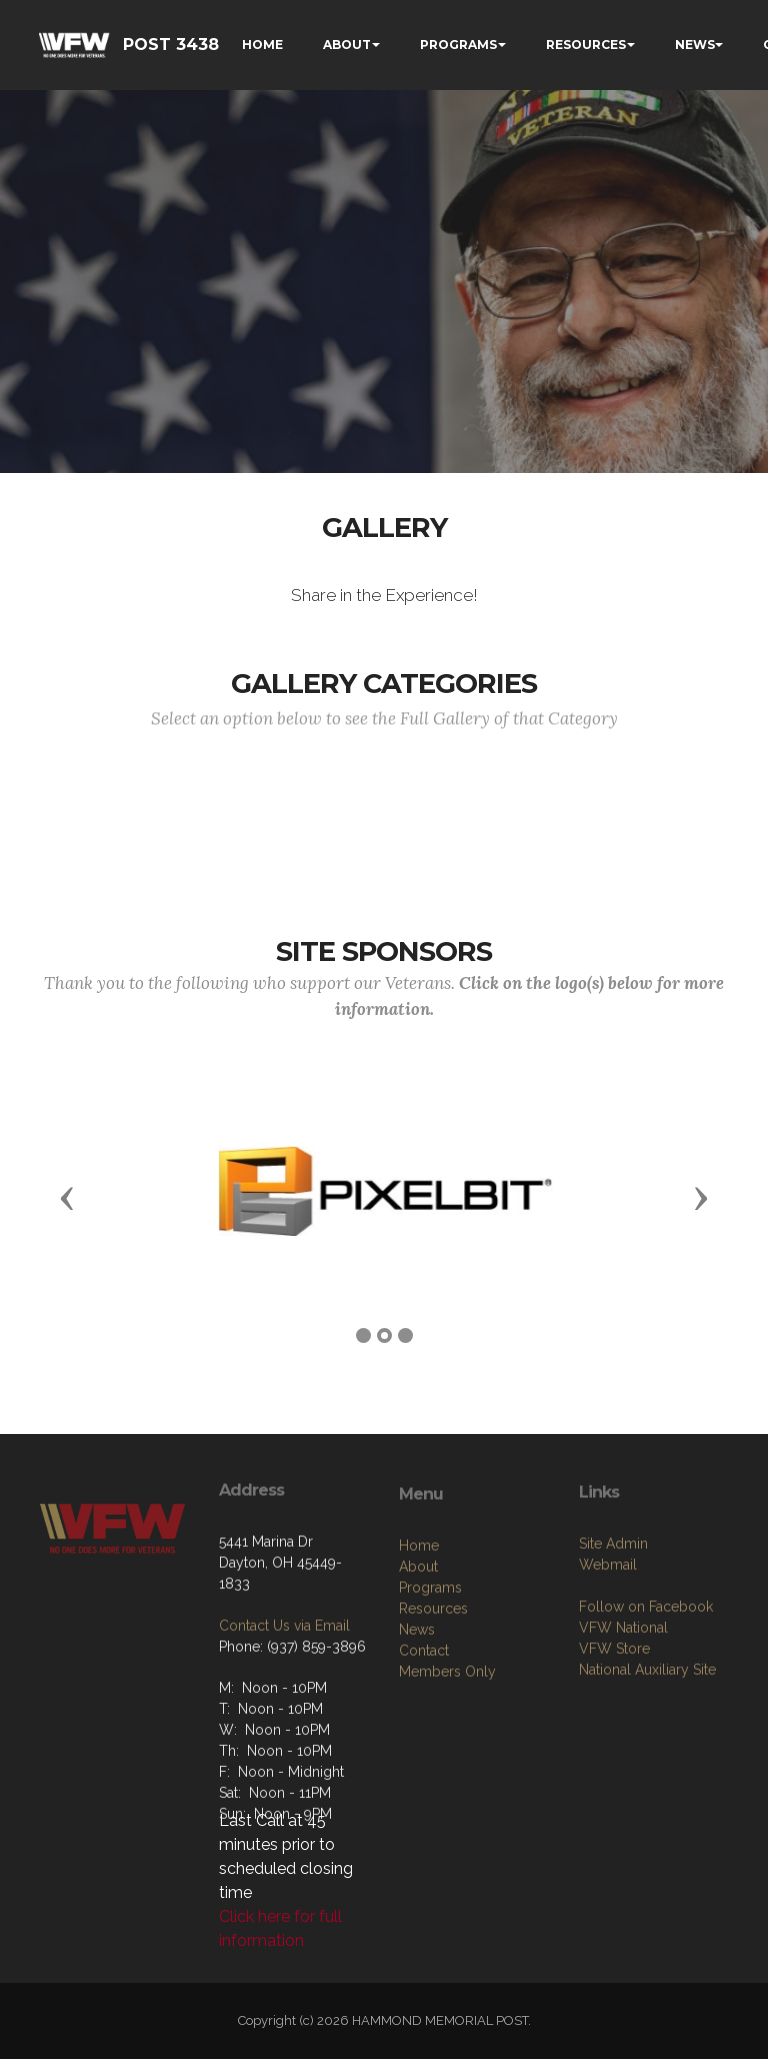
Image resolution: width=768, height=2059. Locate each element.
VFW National (623, 1719)
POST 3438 (171, 44)
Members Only (447, 1773)
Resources (433, 1710)
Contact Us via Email (284, 1707)
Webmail (608, 1656)
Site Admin (613, 1635)
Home (419, 1647)
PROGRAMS (458, 44)
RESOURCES (586, 44)
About (418, 1668)
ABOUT (347, 44)
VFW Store (614, 1740)
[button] (67, 1197)
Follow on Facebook (646, 1698)
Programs (430, 1689)
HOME (262, 44)
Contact (424, 1752)
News (417, 1731)
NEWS (695, 44)
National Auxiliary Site (647, 1761)
